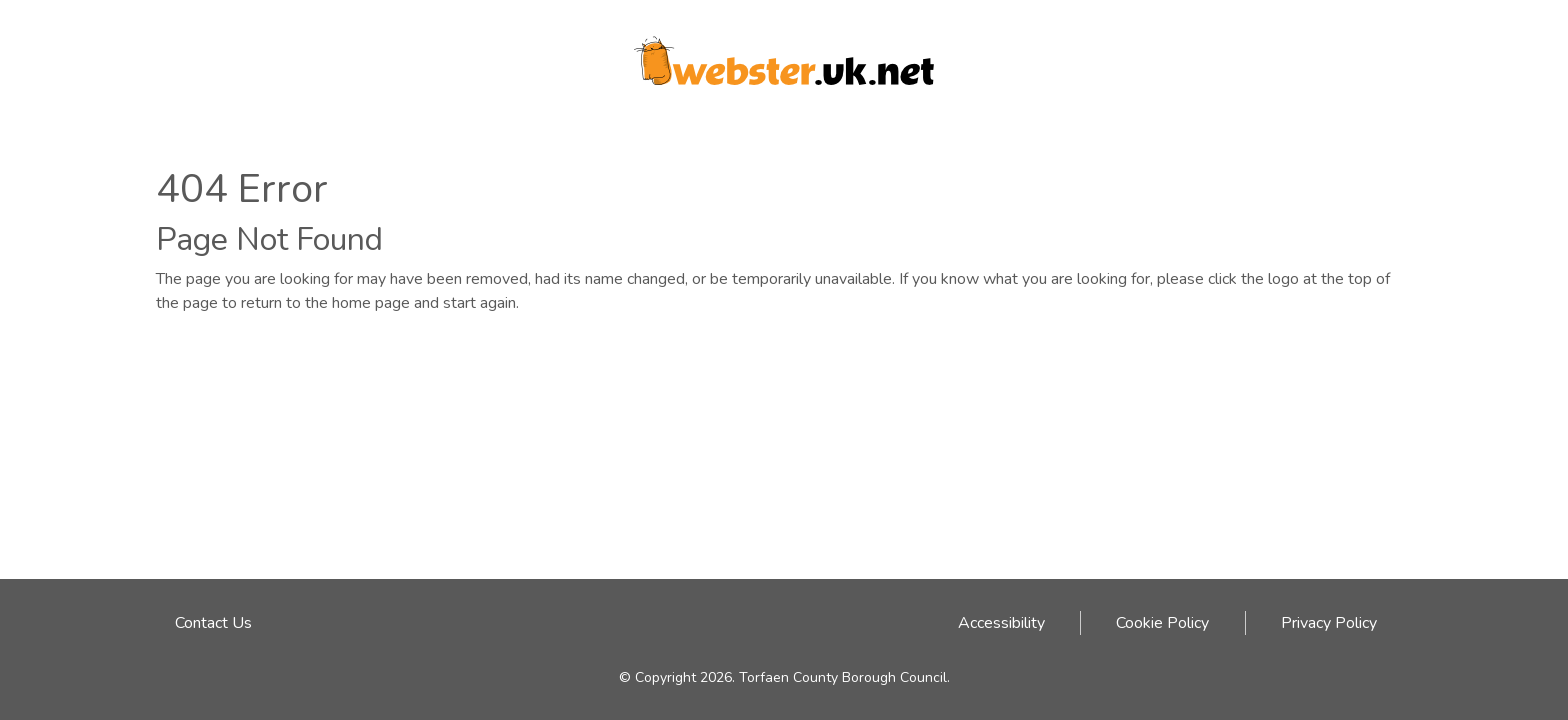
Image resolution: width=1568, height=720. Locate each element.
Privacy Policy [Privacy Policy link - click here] (1329, 623)
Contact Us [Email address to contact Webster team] (213, 623)
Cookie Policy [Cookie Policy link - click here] (1162, 623)
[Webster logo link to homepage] (784, 54)
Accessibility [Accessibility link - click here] (1001, 623)
